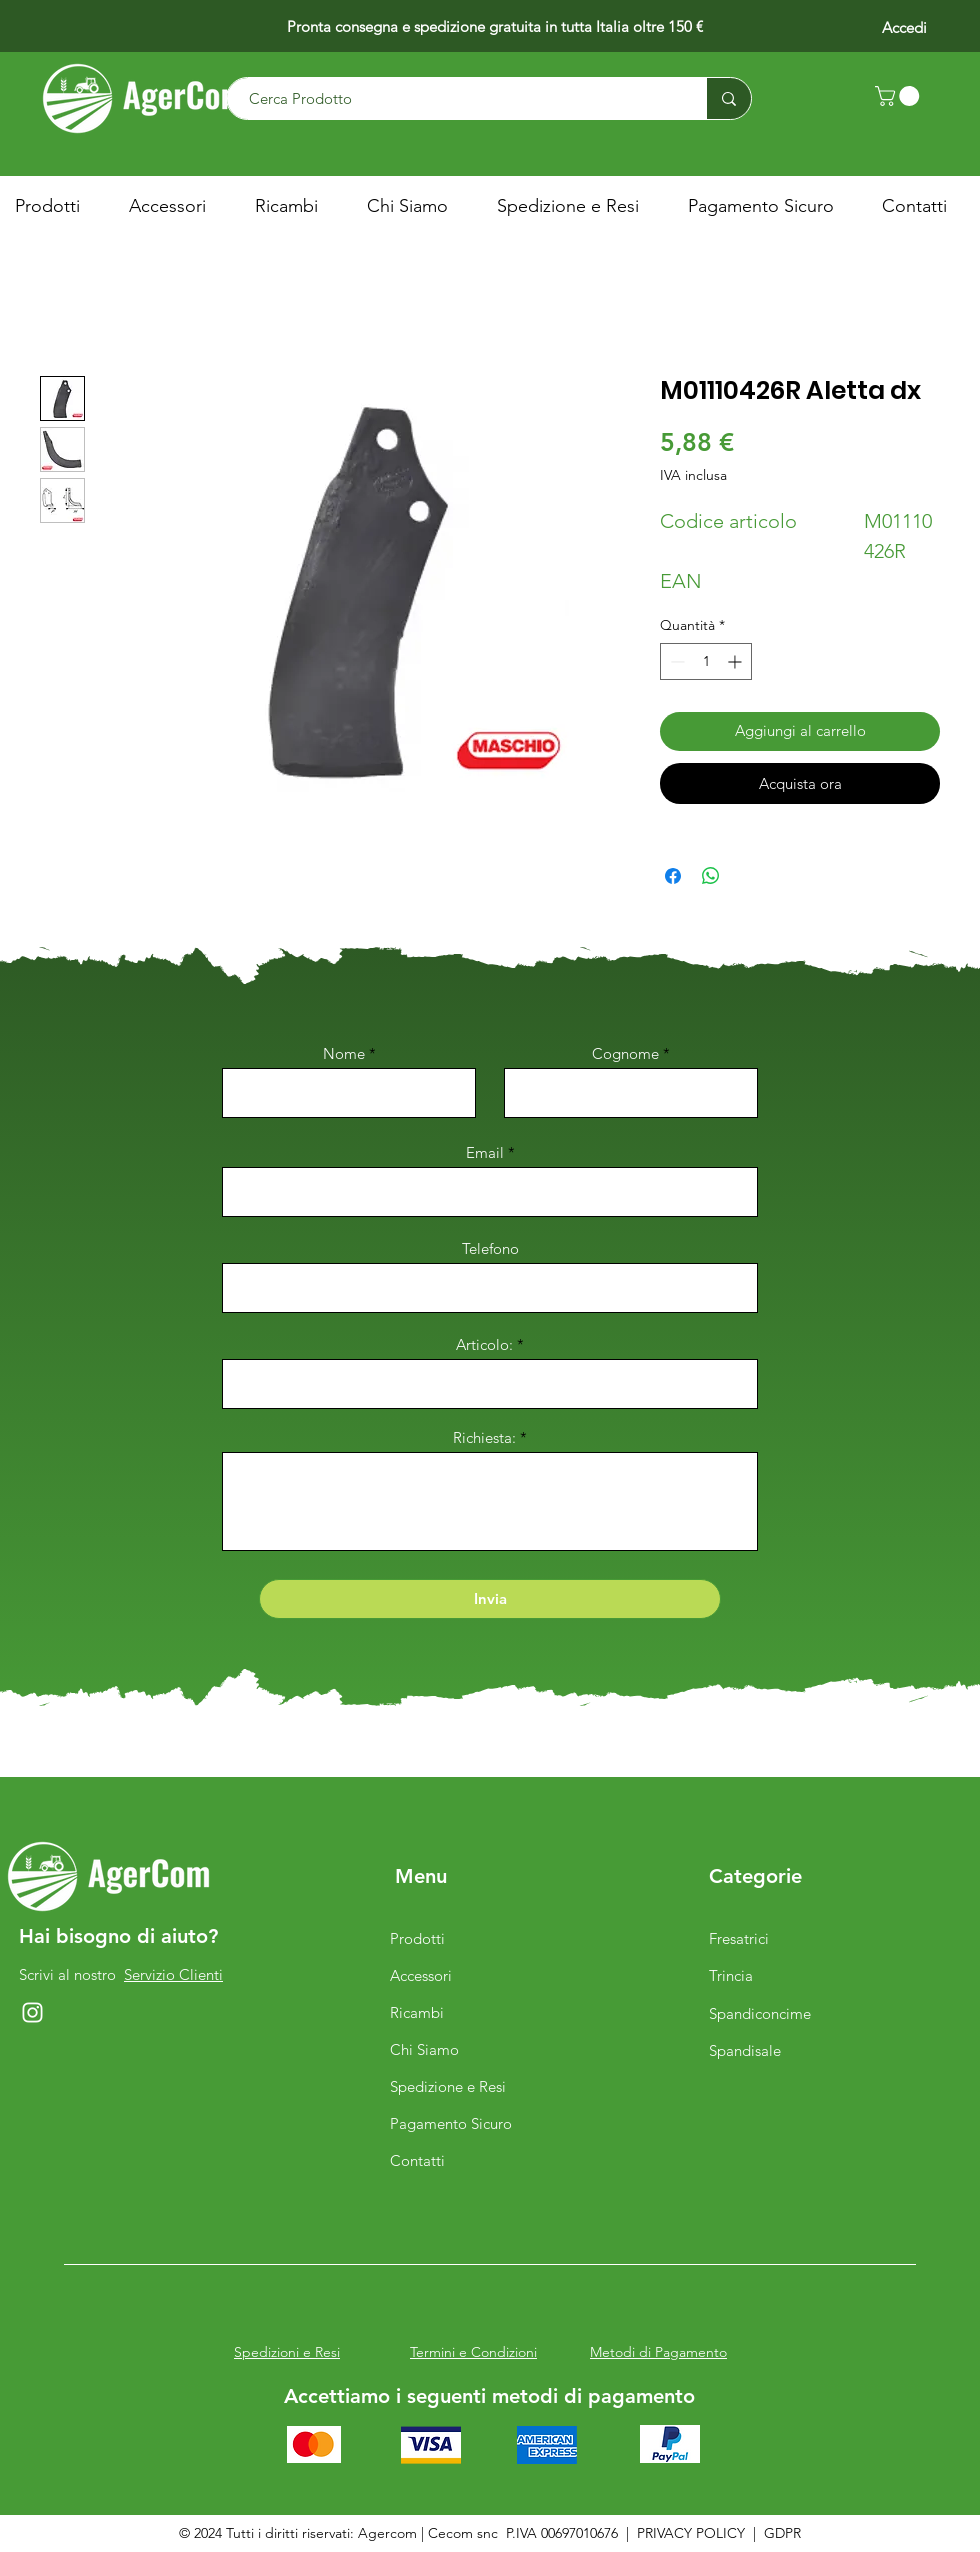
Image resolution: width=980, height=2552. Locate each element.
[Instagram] (32, 2012)
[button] (899, 96)
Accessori (421, 1975)
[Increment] (736, 661)
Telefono (490, 1248)
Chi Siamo (424, 2049)
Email (485, 1152)
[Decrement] (675, 661)
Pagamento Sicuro (451, 2123)
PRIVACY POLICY (691, 2533)
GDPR (782, 2533)
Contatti (417, 2160)
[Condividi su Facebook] (673, 876)
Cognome (625, 1053)
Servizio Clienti (173, 1974)
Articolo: (486, 1344)
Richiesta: (484, 1437)
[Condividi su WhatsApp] (711, 876)
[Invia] (490, 1599)
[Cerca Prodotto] (456, 98)
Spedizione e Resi (448, 2086)
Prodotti (417, 1938)
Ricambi (417, 2012)
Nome (344, 1053)
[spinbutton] (706, 661)
